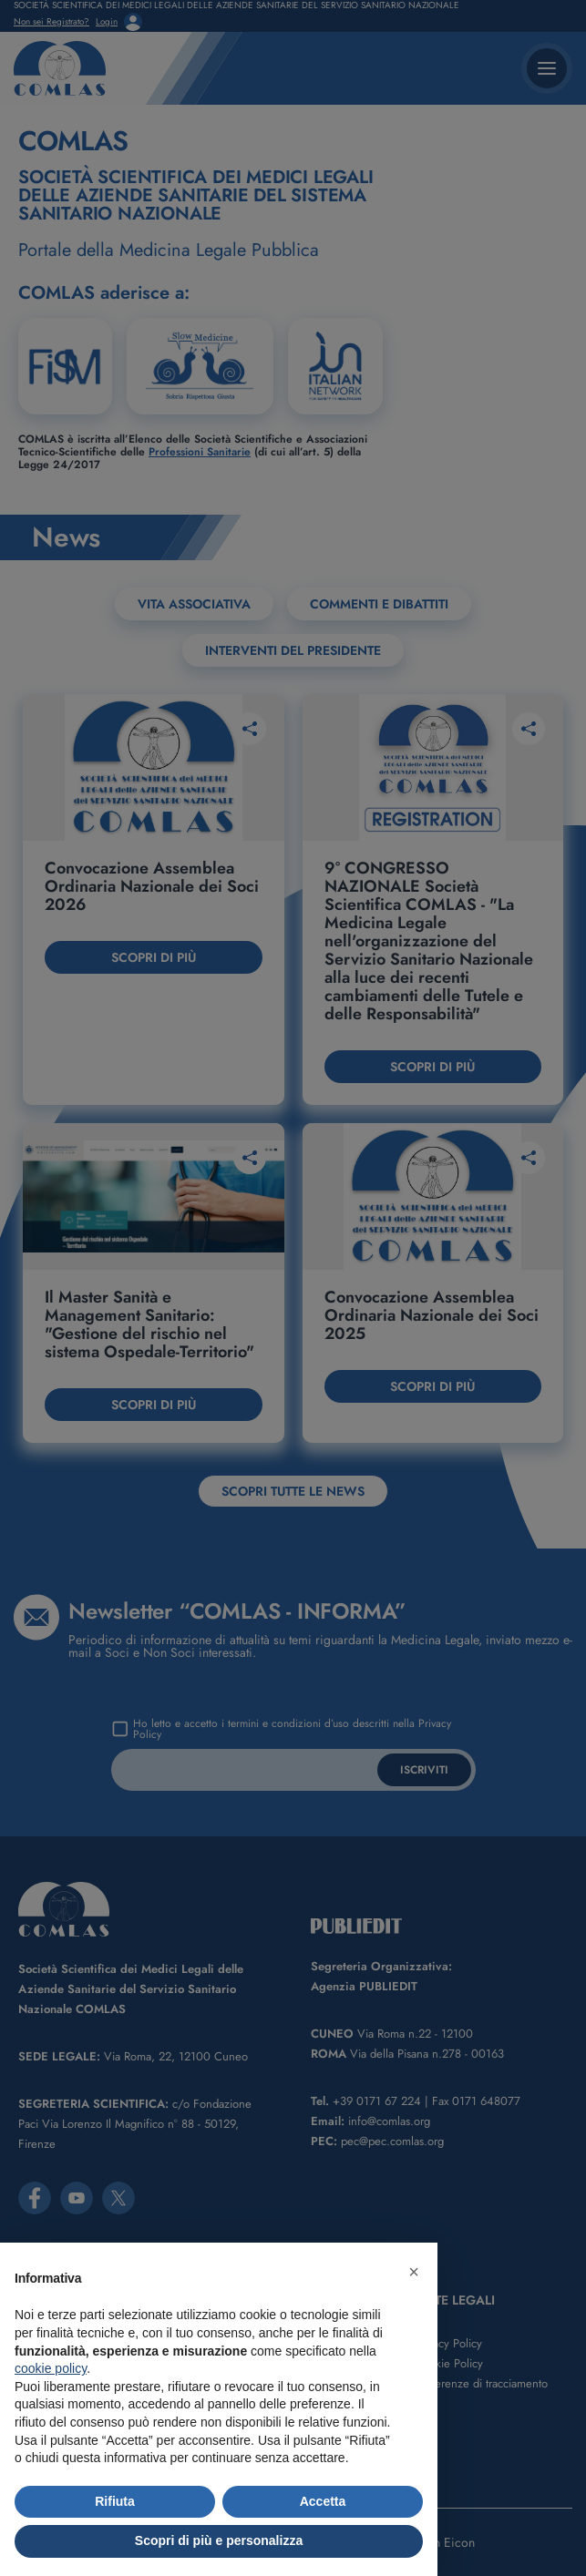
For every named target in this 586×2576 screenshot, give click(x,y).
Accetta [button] (323, 2501)
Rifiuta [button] (115, 2501)
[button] (413, 2271)
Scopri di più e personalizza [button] (219, 2540)
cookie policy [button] (51, 2368)
